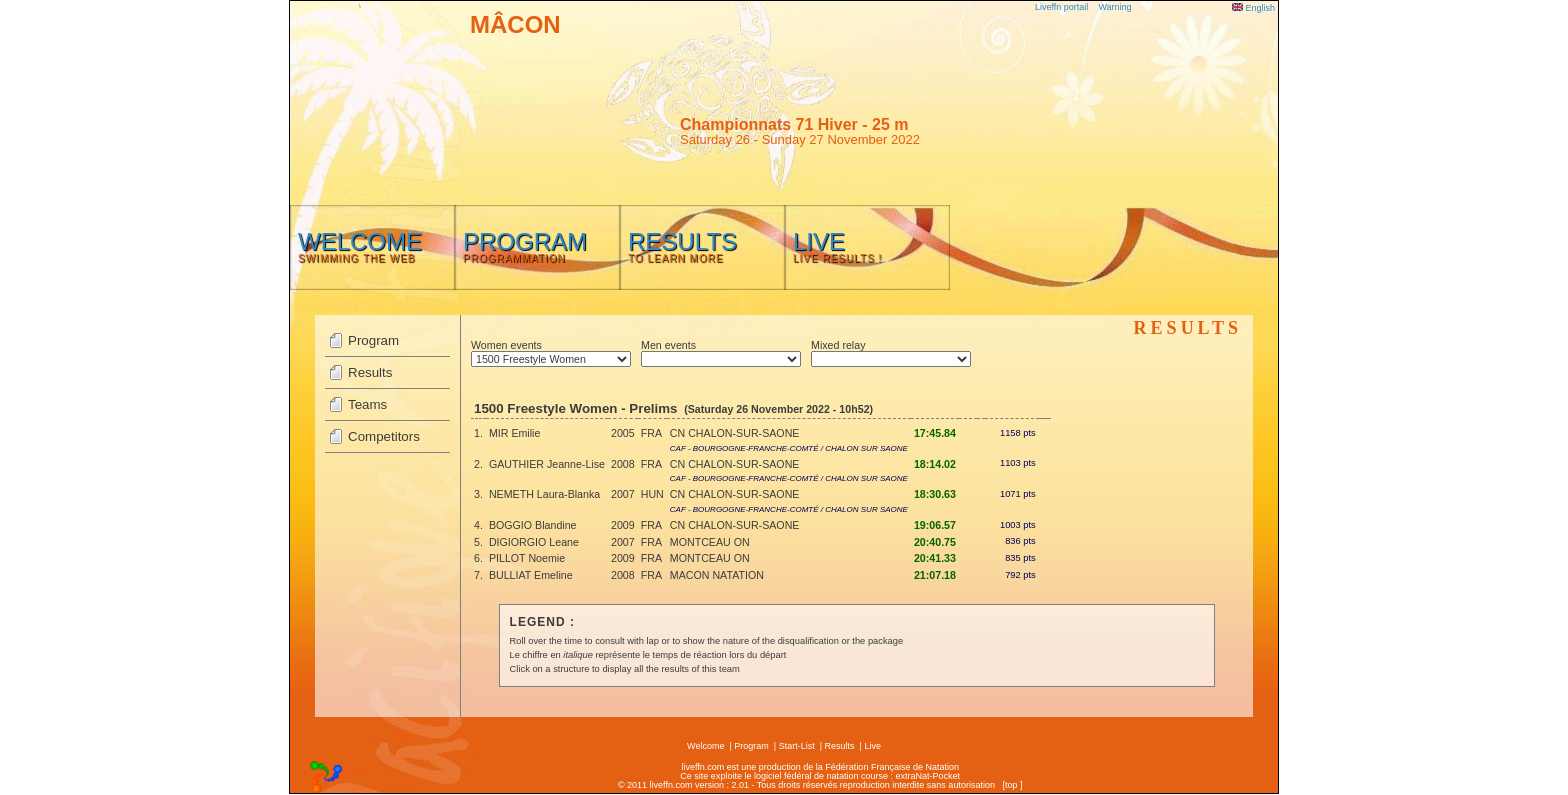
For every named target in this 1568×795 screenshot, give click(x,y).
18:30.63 (935, 494)
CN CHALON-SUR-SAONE (735, 433)
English (1253, 8)
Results (370, 372)
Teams (367, 404)
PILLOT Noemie (527, 558)
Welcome (705, 746)
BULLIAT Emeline (531, 575)
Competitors (384, 436)
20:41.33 (935, 558)
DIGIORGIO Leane (534, 542)
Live (872, 746)
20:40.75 (935, 542)
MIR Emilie (515, 433)
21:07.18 (935, 575)
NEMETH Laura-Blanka (544, 494)
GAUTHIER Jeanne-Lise (547, 464)
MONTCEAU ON (710, 542)
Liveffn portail (1061, 7)
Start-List (797, 746)
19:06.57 (935, 525)
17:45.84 (935, 433)
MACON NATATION (717, 575)
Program (373, 340)
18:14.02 (935, 464)
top (1011, 785)
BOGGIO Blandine (533, 525)
